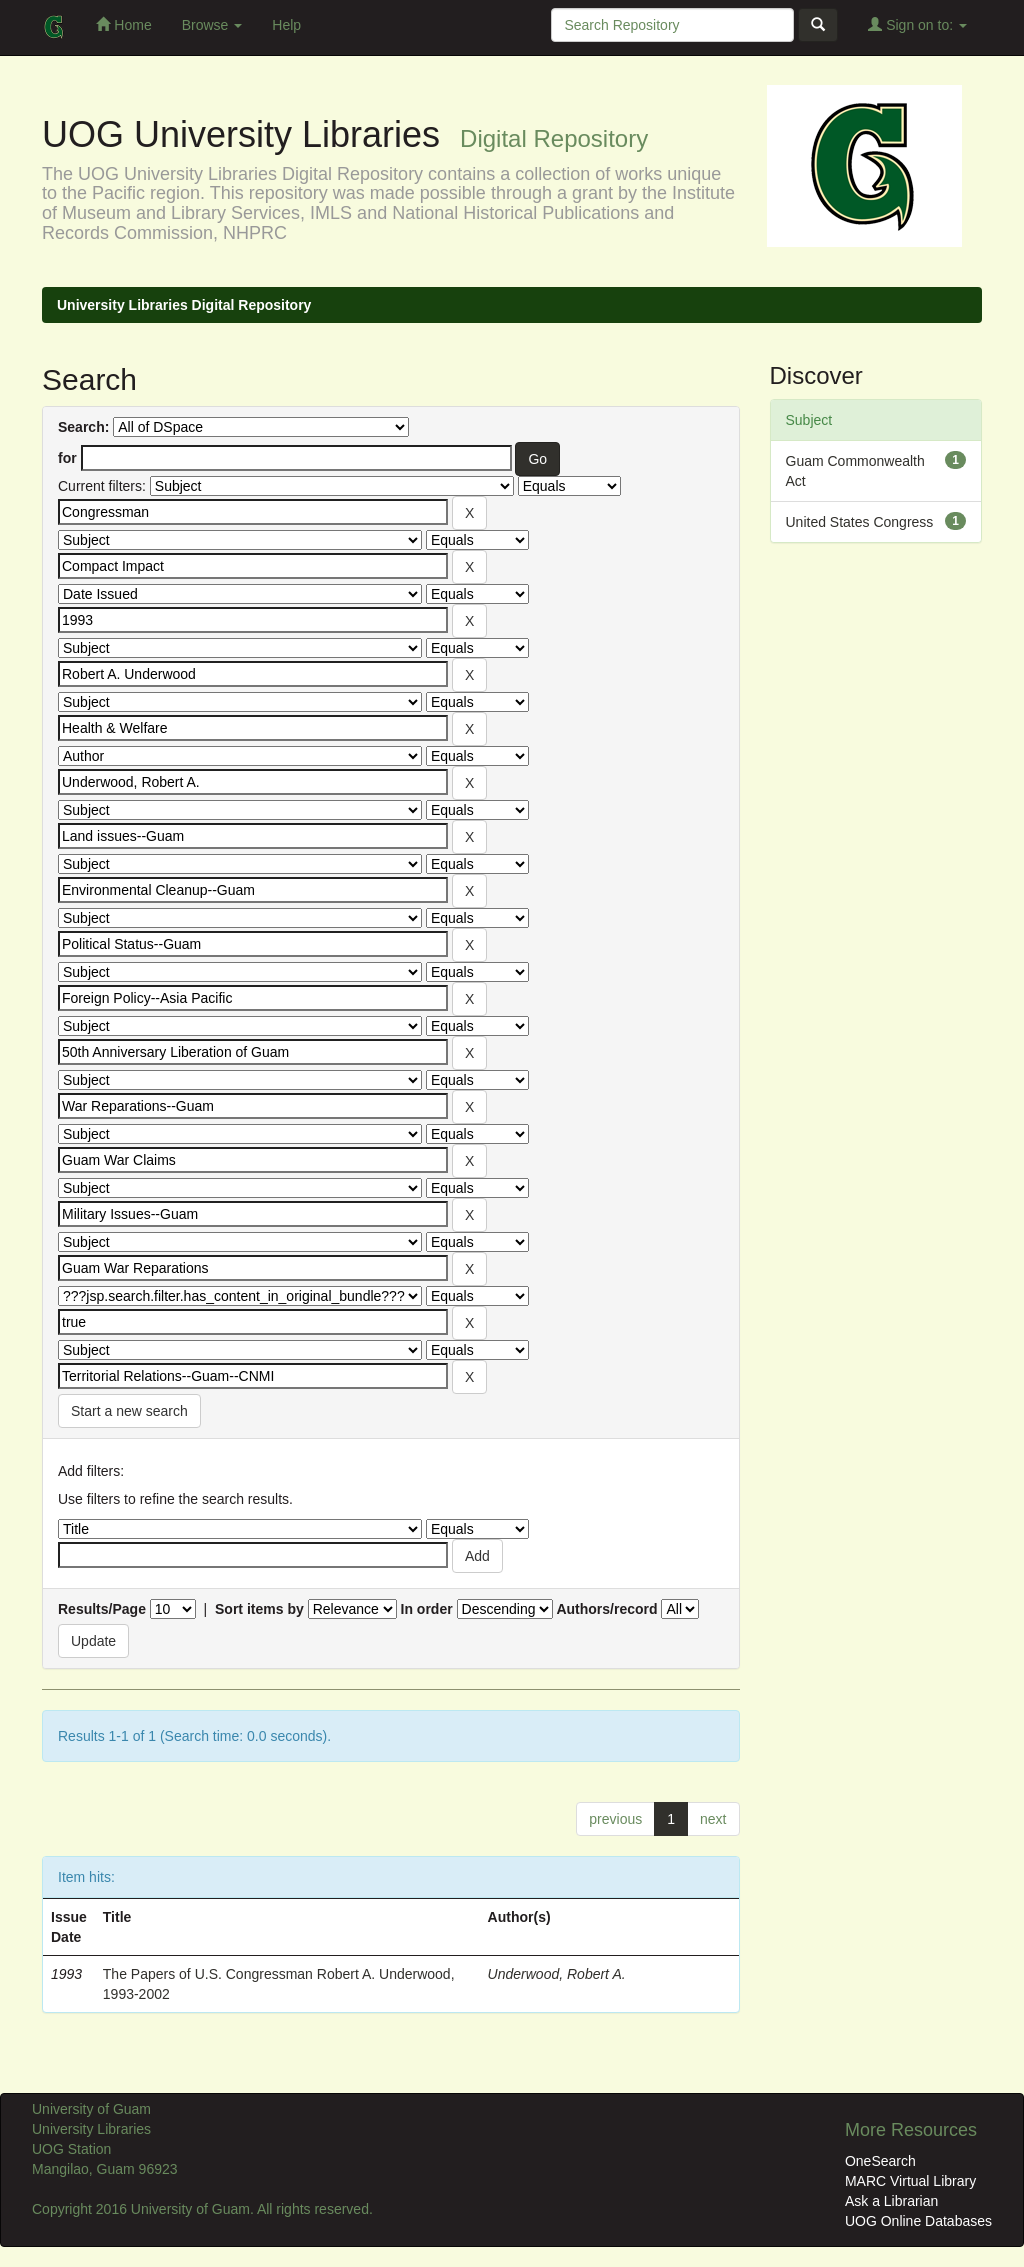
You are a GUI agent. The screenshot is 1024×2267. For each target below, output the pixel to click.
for (67, 458)
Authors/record (606, 1609)
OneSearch (880, 2161)
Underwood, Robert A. (557, 1974)
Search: (83, 427)
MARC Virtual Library (910, 2181)
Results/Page (102, 1609)
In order (427, 1609)
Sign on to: (917, 24)
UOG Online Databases (918, 2221)
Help (286, 25)
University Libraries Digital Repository (184, 305)
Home (123, 24)
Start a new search (129, 1411)
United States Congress (860, 522)
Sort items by (259, 1609)
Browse (212, 25)
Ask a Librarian (891, 2201)
